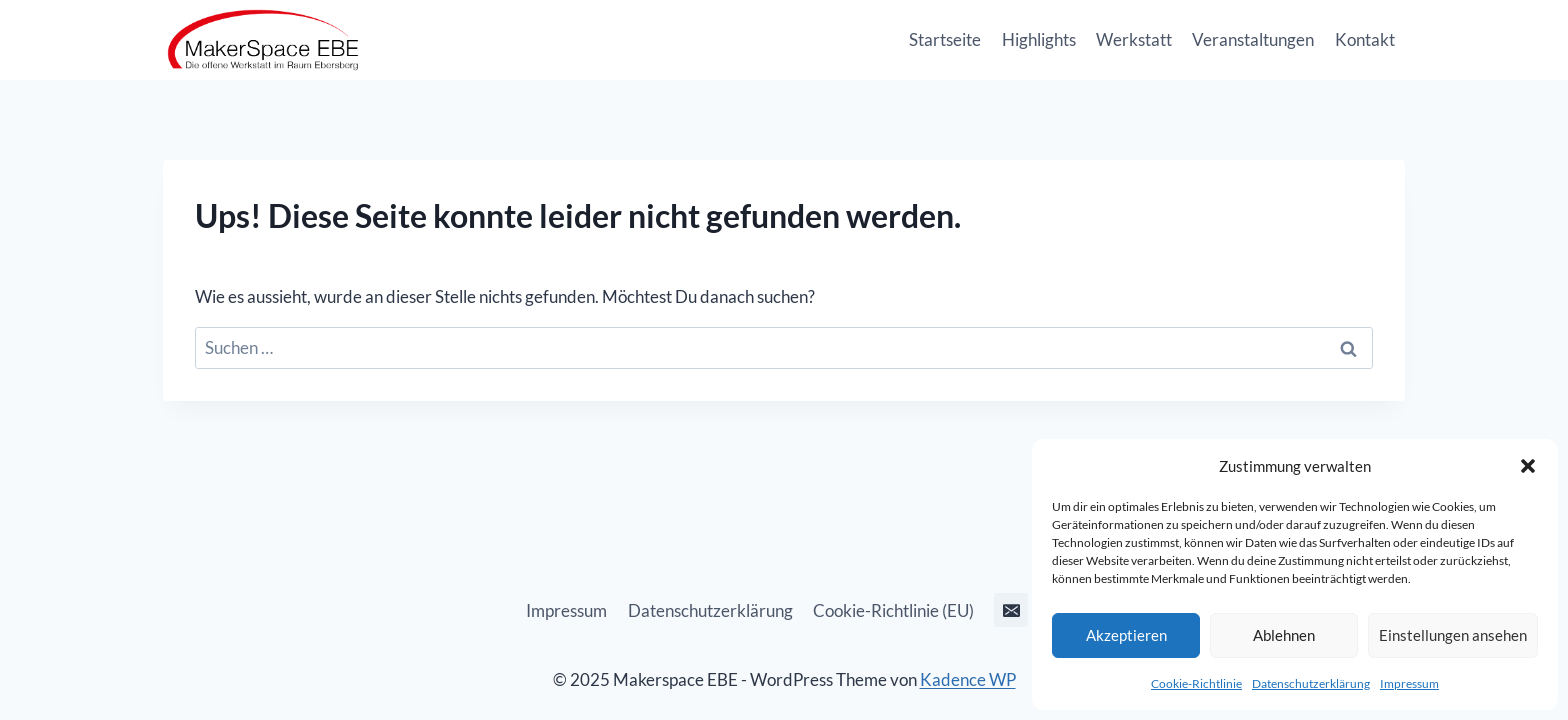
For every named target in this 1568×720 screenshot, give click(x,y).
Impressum (1409, 683)
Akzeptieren (1126, 635)
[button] (1528, 466)
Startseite (945, 39)
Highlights (1039, 39)
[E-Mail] (1011, 610)
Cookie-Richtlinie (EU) (893, 610)
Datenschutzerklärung (1311, 683)
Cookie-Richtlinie (1196, 683)
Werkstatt (1134, 39)
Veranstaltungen (1253, 39)
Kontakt (1365, 39)
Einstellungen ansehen (1453, 635)
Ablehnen (1284, 635)
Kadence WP (968, 679)
